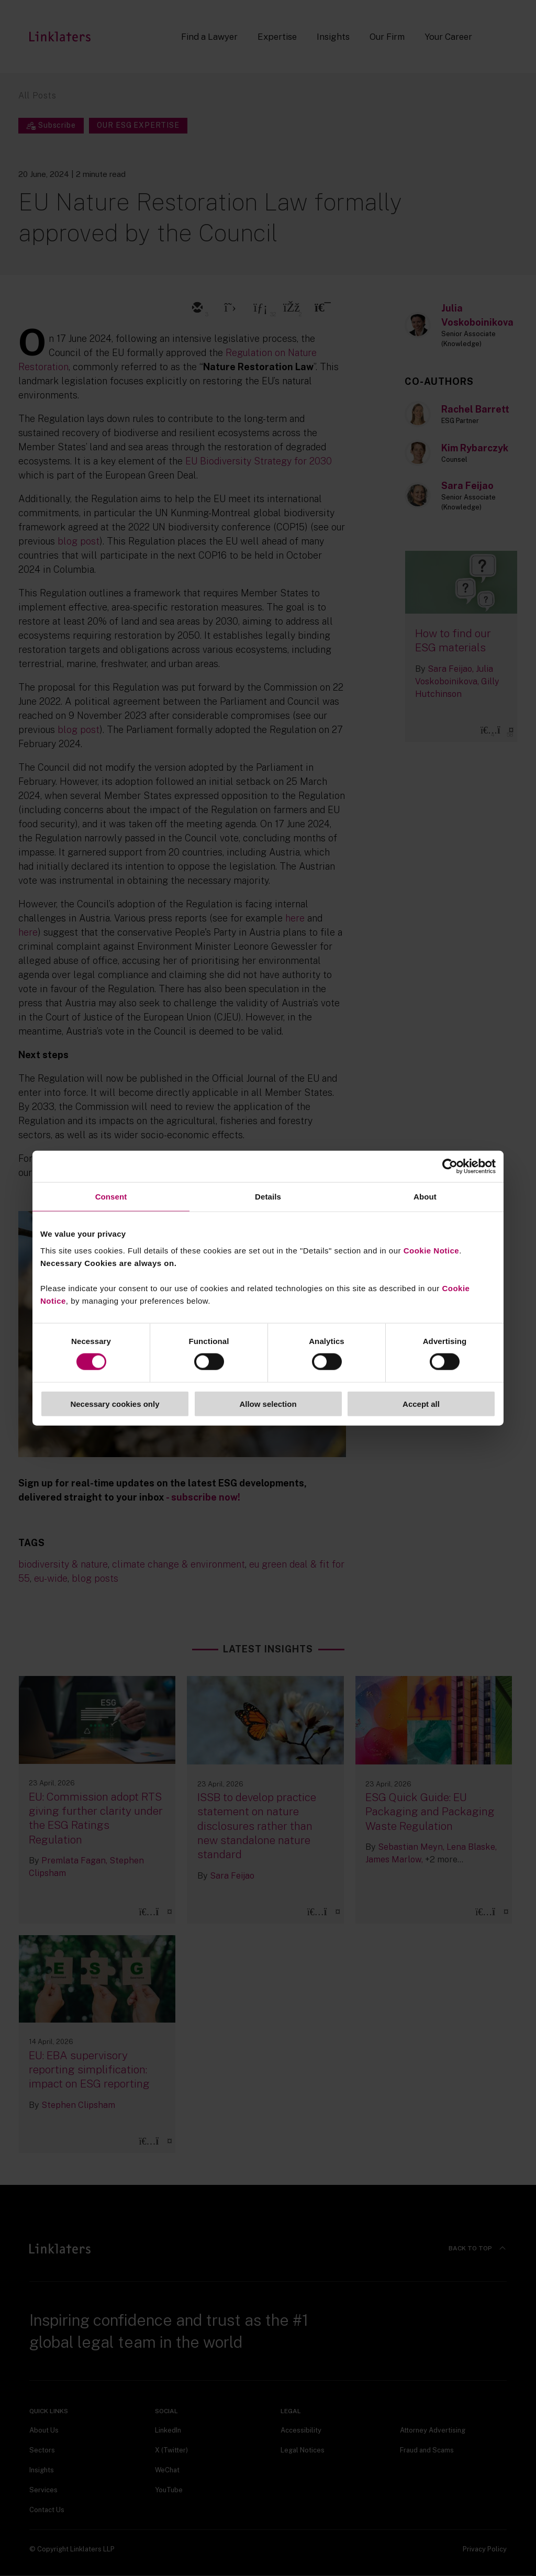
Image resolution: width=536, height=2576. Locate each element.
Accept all (421, 1403)
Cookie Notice (432, 1250)
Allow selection (267, 1403)
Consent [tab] (111, 1196)
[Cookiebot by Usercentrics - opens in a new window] (450, 1166)
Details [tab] (268, 1196)
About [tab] (425, 1196)
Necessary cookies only (114, 1403)
